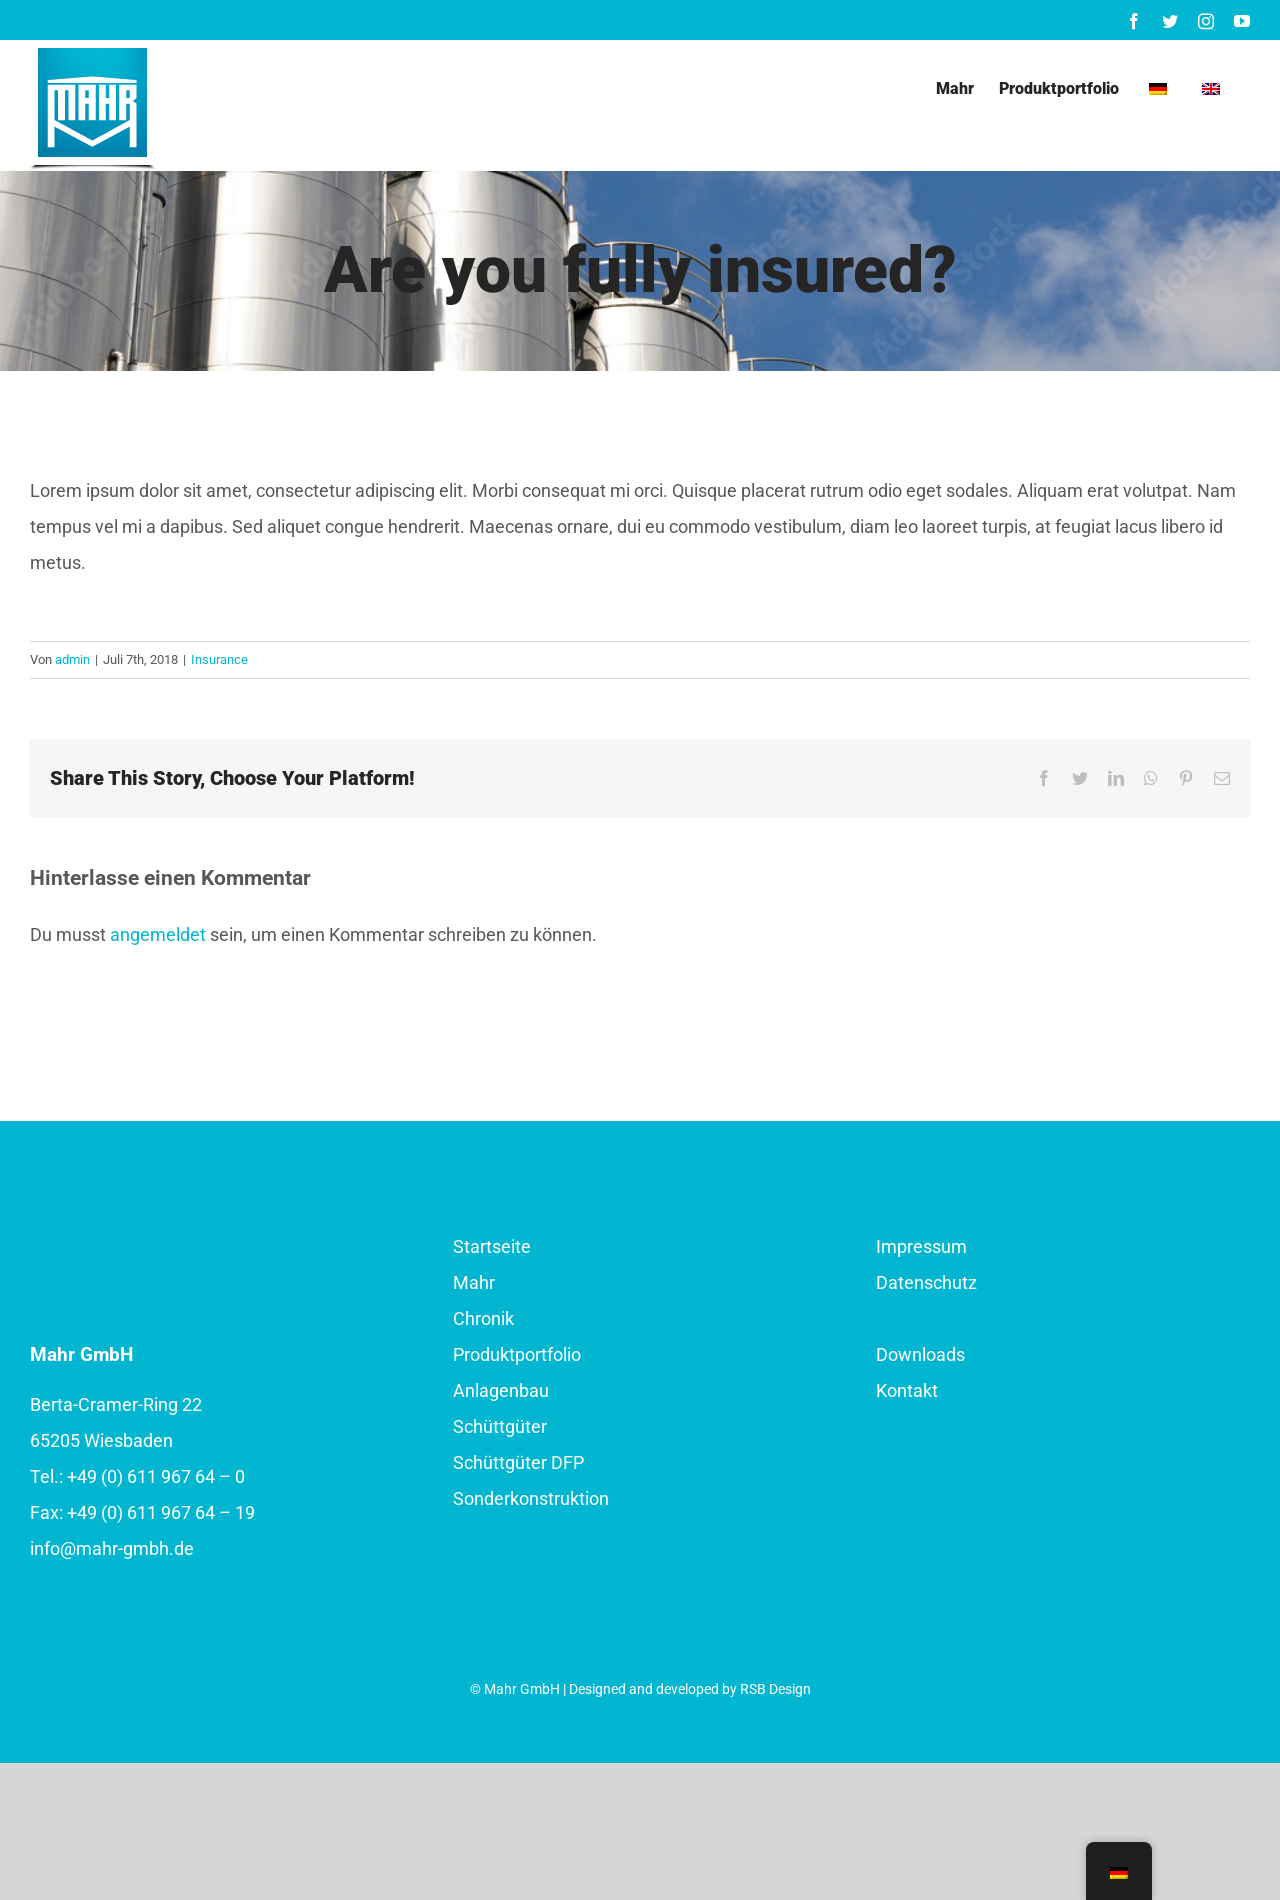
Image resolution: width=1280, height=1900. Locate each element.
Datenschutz (926, 1282)
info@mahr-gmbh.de (112, 1548)
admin (72, 659)
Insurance (219, 659)
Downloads (920, 1354)
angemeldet (158, 934)
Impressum (921, 1246)
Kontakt (907, 1390)
